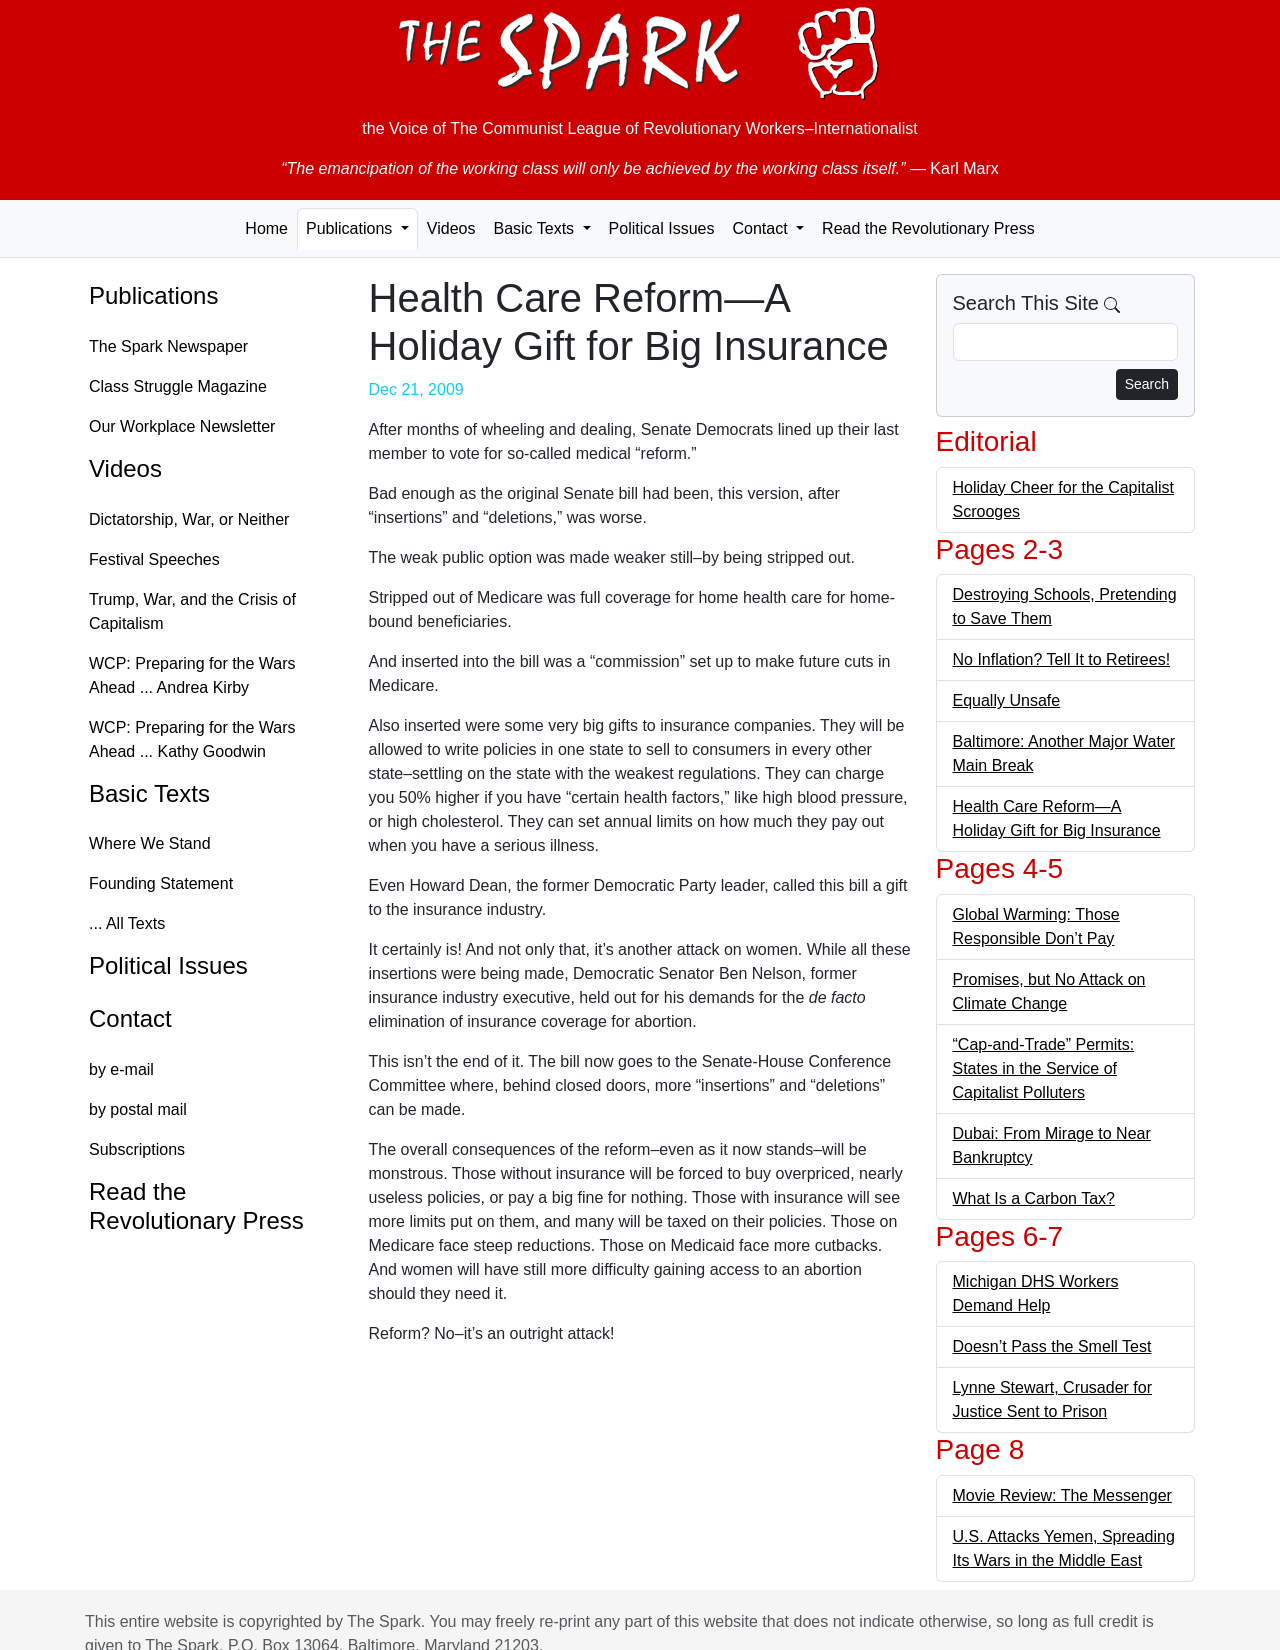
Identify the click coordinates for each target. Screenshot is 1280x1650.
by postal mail (138, 1109)
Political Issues (662, 228)
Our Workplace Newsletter (182, 426)
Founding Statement (161, 883)
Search (1147, 384)
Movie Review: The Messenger (1062, 1495)
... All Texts (127, 923)
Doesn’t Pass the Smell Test (1052, 1346)
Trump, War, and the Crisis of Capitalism (192, 611)
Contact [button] (762, 228)
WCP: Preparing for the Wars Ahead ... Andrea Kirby (192, 675)
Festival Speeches (154, 559)
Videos (451, 228)
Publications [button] (351, 228)
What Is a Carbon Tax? (1034, 1198)
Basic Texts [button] (535, 228)
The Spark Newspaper (168, 346)
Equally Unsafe (1007, 700)
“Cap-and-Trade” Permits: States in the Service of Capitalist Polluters (1044, 1068)
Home (266, 228)
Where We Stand (150, 843)
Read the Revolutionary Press (928, 228)
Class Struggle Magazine (178, 386)
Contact (130, 1018)
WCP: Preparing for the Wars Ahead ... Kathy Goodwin (192, 739)
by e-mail (121, 1069)
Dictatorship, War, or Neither (189, 519)
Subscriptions (137, 1149)
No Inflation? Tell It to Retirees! (1062, 659)
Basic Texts (149, 793)
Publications (153, 295)
